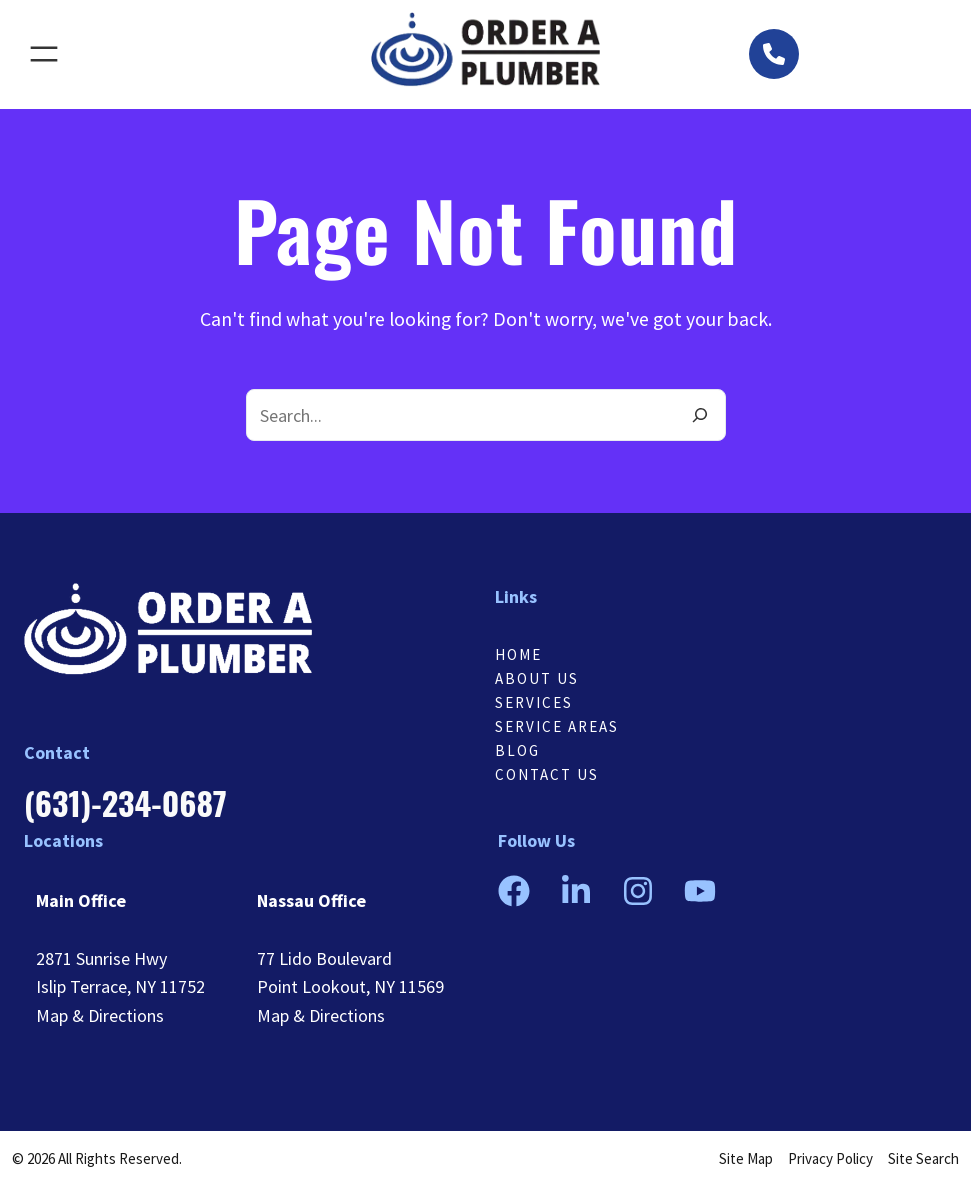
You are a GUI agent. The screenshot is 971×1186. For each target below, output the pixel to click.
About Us (537, 678)
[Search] (700, 415)
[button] (774, 54)
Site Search (923, 1158)
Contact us (547, 774)
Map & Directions (100, 1015)
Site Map (746, 1158)
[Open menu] (44, 54)
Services (534, 702)
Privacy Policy (830, 1158)
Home (518, 654)
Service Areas (557, 726)
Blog (517, 750)
